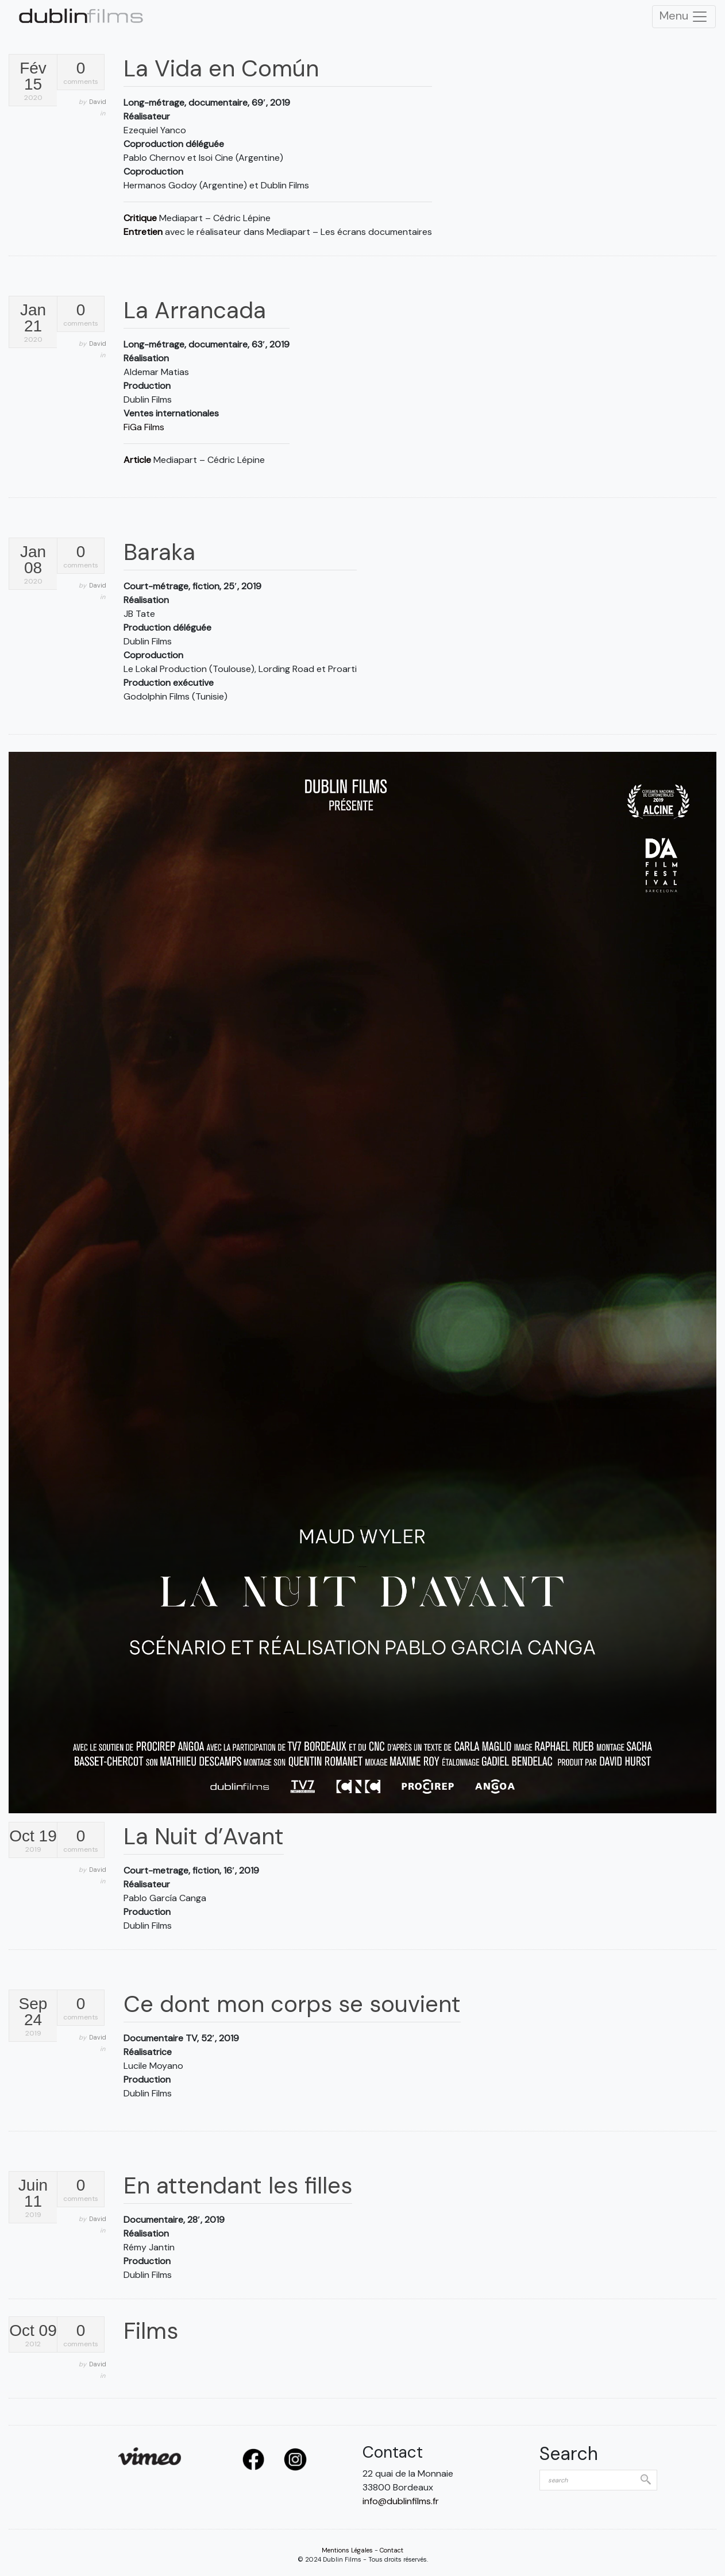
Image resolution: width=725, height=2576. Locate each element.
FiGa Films (144, 427)
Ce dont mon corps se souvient (292, 2004)
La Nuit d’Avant (204, 1836)
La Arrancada (195, 310)
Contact (391, 2550)
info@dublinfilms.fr (400, 2501)
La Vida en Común (221, 68)
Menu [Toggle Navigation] (684, 16)
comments (80, 73)
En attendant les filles (238, 2185)
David (97, 102)
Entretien (143, 232)
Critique (140, 218)
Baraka (159, 552)
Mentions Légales (347, 2550)
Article (137, 460)
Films (151, 2331)
